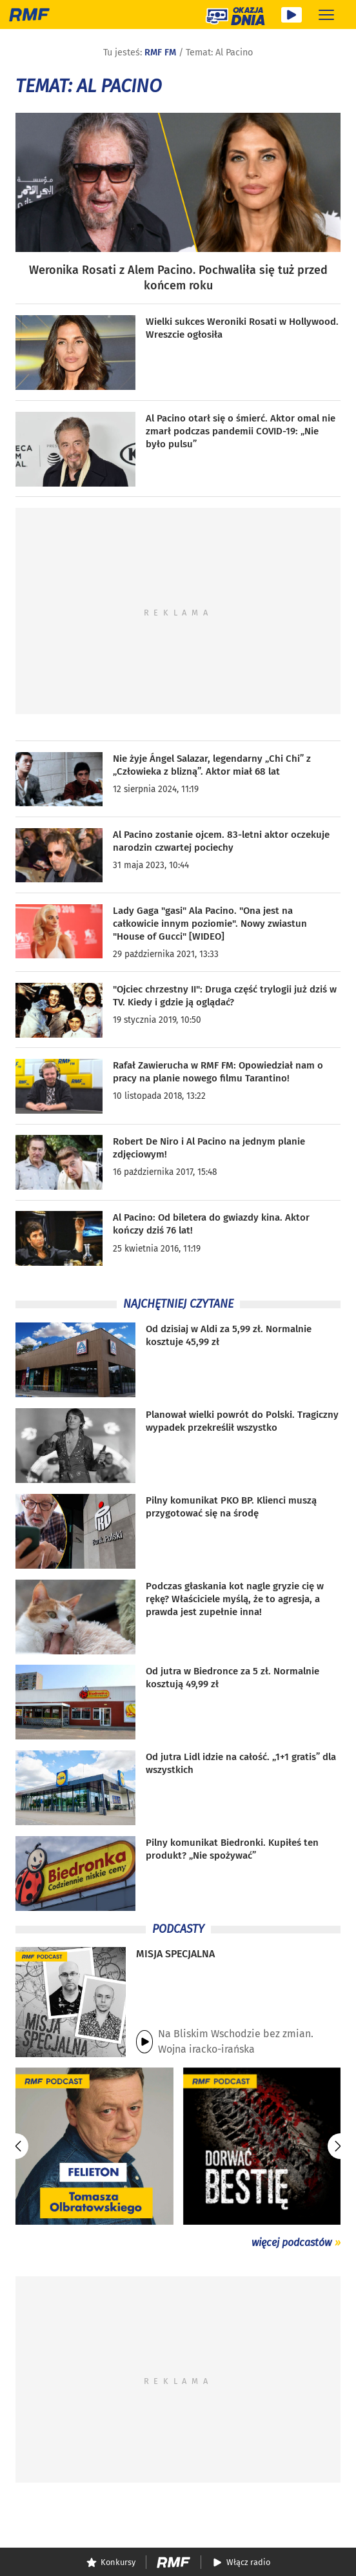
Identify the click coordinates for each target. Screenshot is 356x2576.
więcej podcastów (291, 2242)
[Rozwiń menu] (326, 14)
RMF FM (160, 52)
